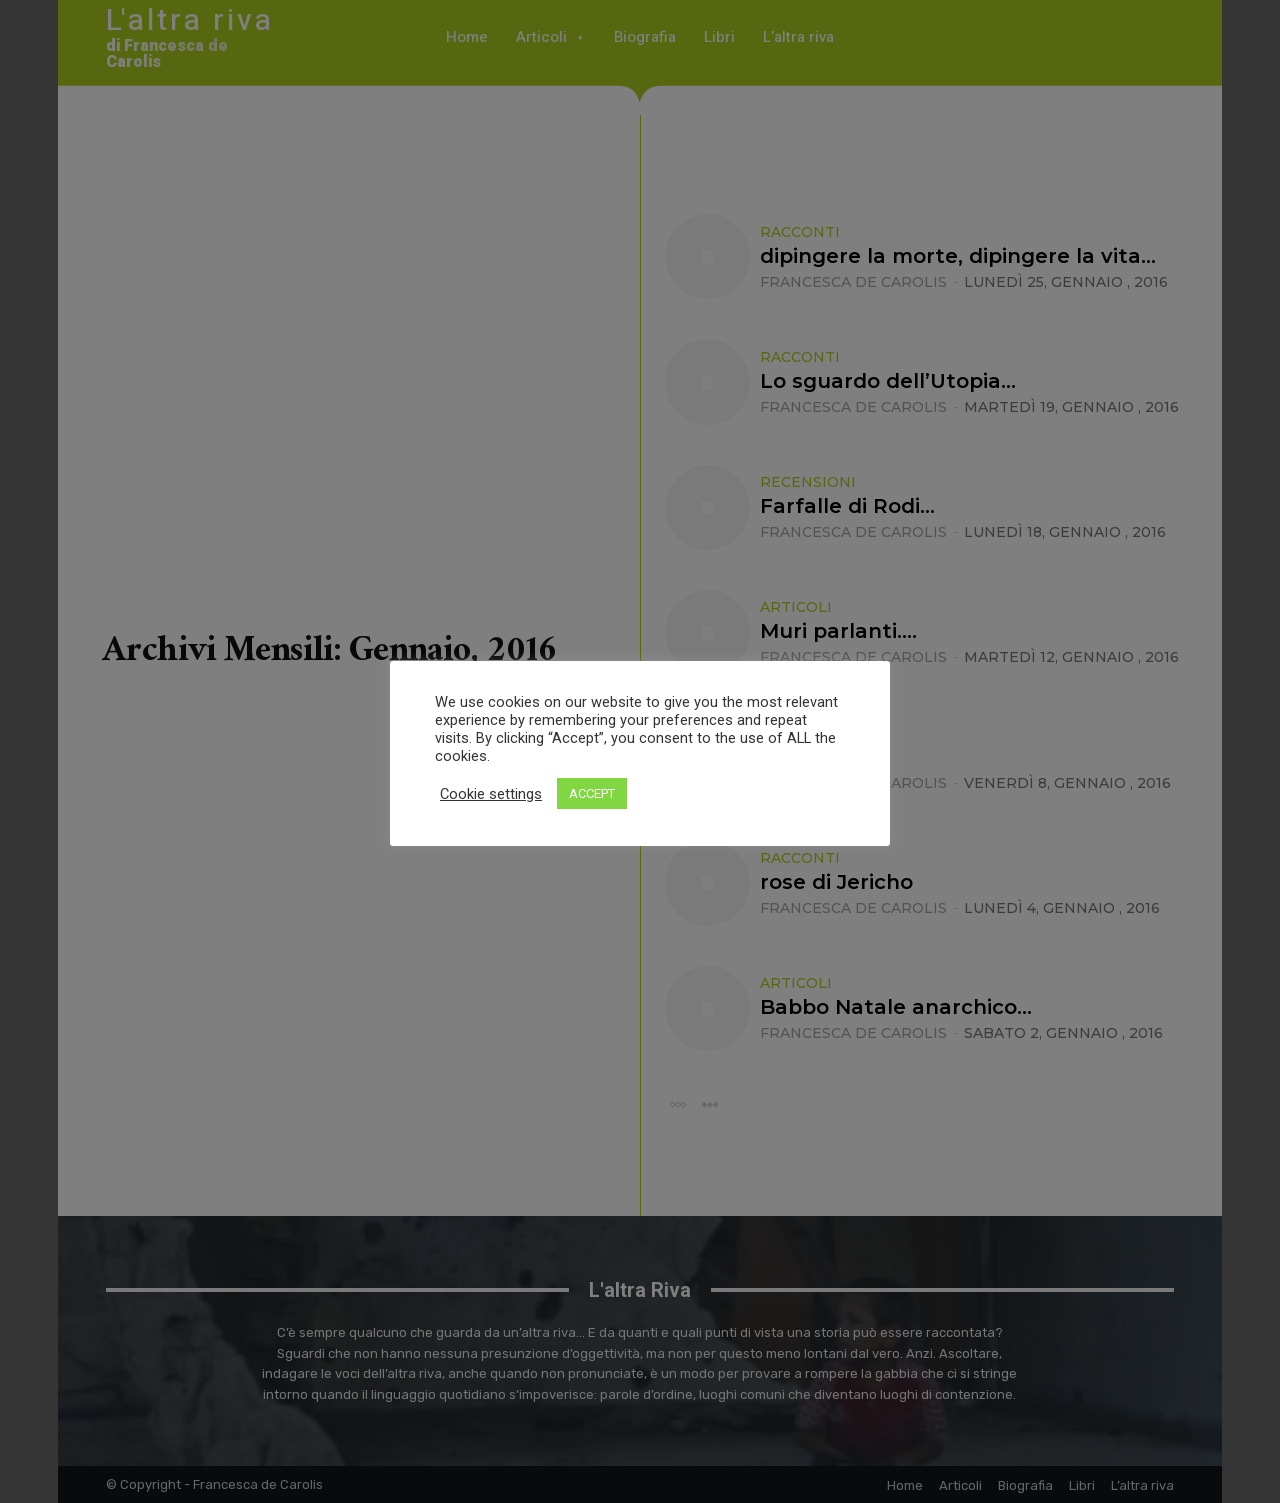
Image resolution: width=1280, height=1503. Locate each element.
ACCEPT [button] (592, 793)
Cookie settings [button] (491, 794)
